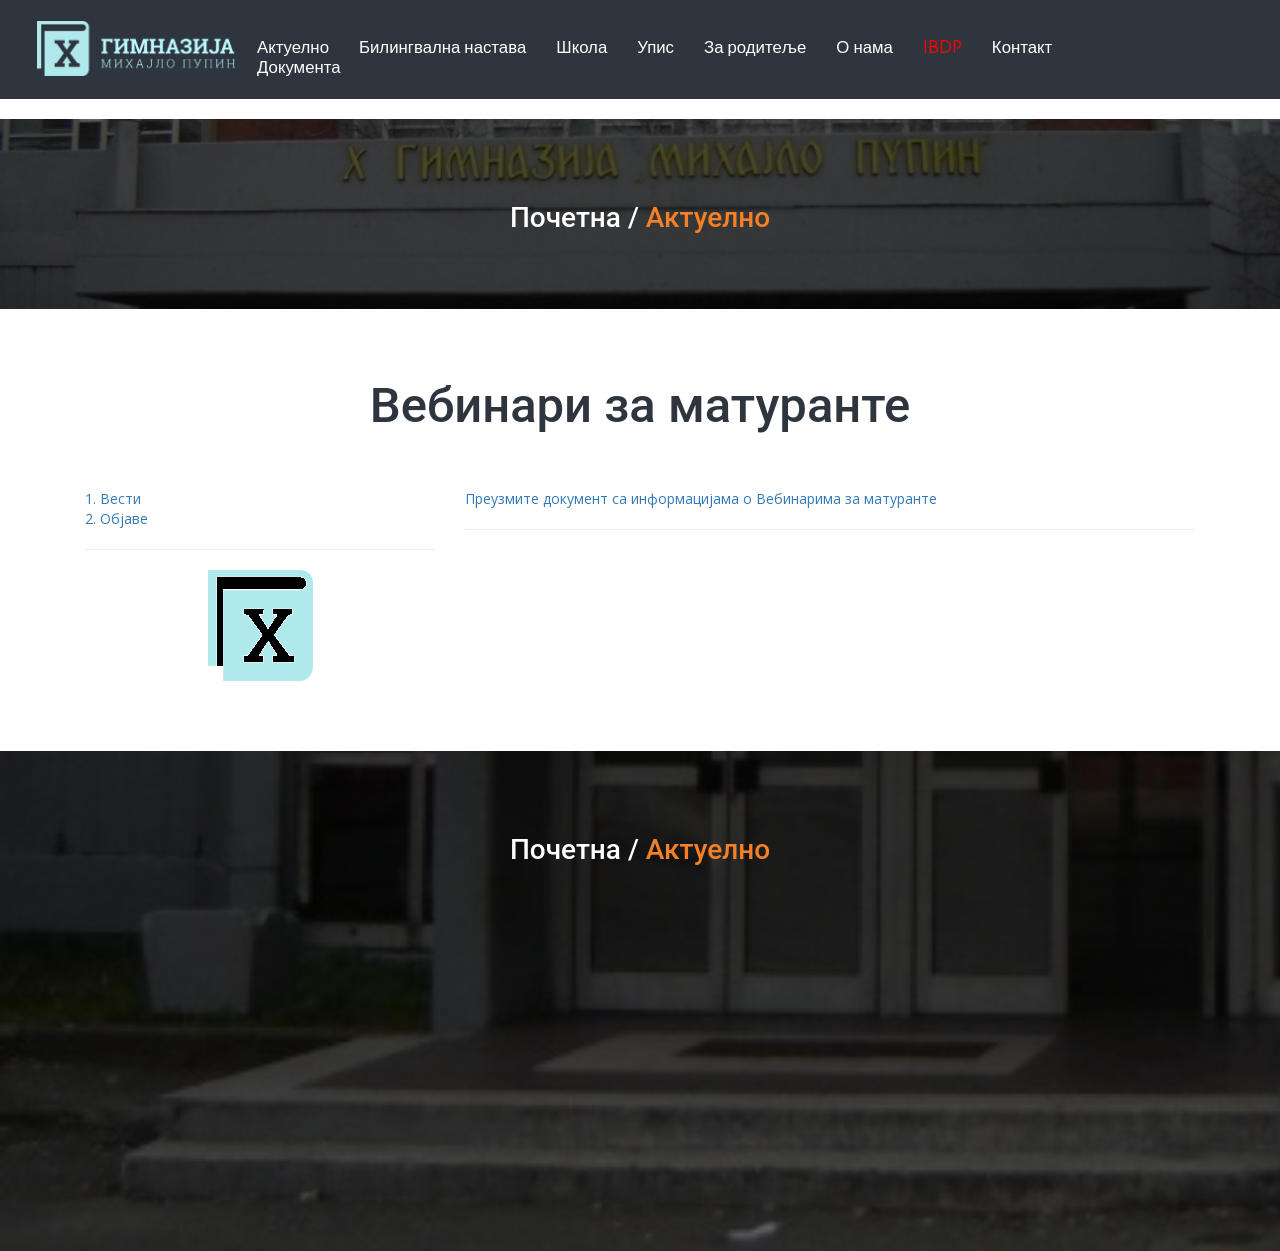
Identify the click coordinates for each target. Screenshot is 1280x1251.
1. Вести (113, 498)
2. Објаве (116, 518)
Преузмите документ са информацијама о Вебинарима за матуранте (701, 498)
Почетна (565, 217)
